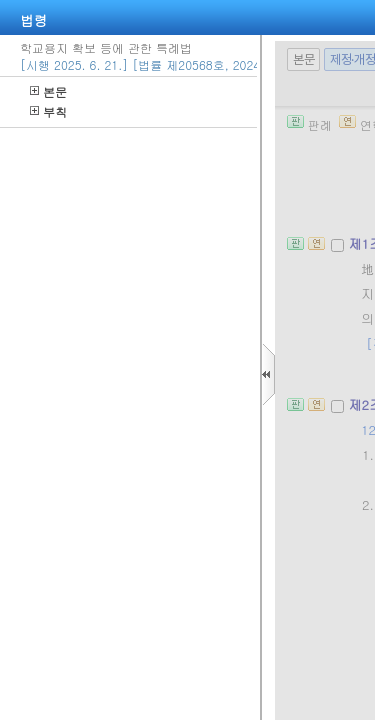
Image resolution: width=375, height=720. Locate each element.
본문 (48, 91)
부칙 (48, 111)
